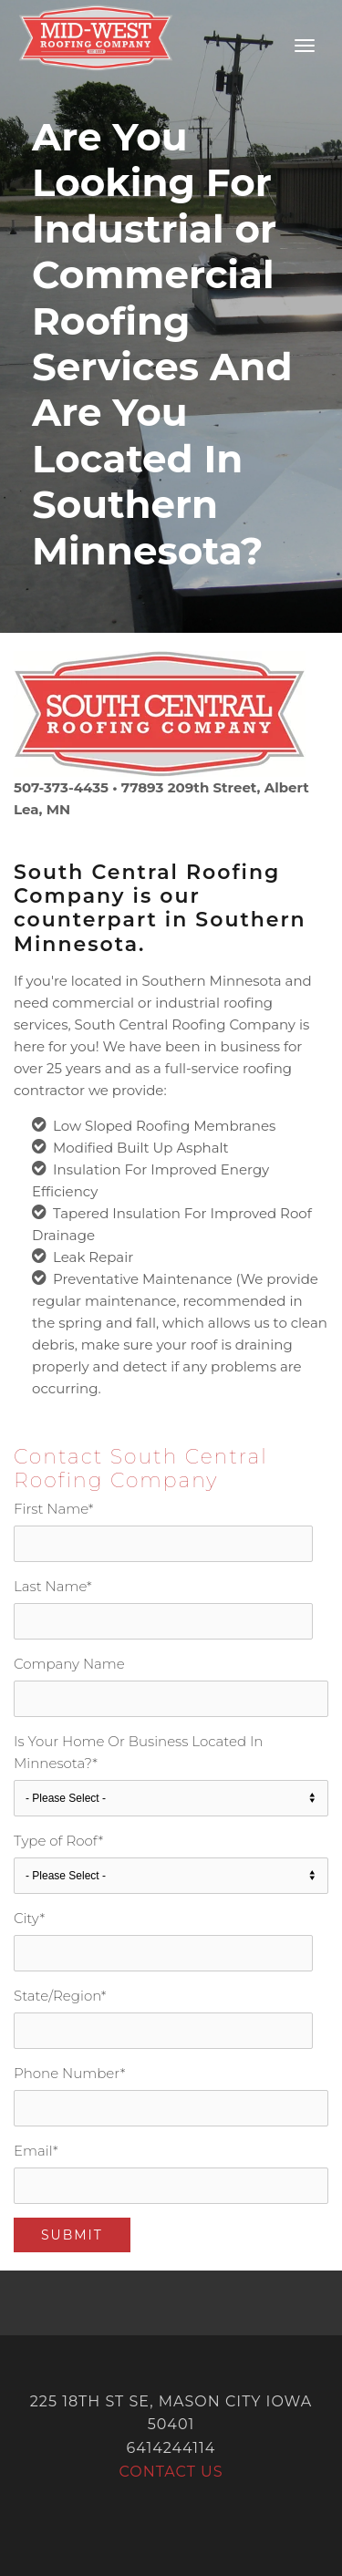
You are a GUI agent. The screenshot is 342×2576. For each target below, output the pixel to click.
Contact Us (171, 2471)
